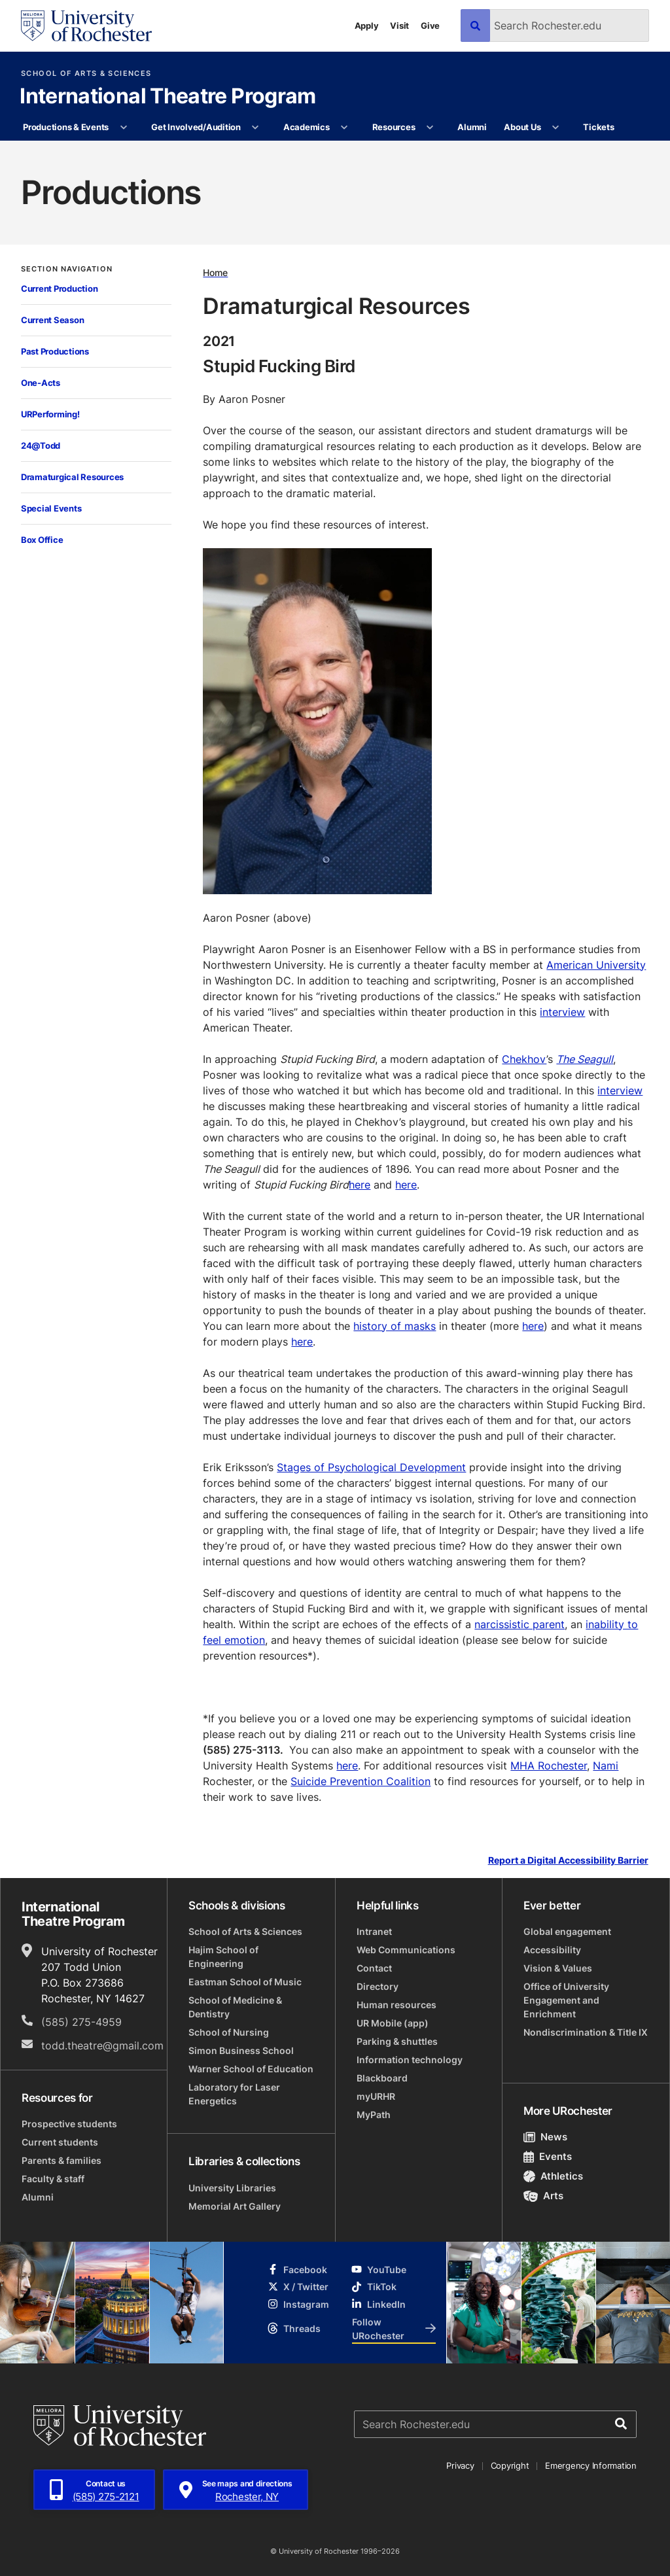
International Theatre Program (167, 97)
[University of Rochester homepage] (86, 25)
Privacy (460, 2465)
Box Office (42, 540)
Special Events (51, 508)
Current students (60, 2142)
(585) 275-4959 (81, 2022)
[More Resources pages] (430, 127)
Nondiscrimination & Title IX (585, 2032)
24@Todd (40, 445)
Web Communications (406, 1949)
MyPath (374, 2114)
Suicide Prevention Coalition (361, 1781)
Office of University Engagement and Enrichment (566, 2000)
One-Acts (40, 383)
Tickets (598, 127)
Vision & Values (557, 1968)
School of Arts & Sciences (86, 73)
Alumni (471, 127)
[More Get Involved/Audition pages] (255, 127)
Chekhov (524, 1059)
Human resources (396, 2004)
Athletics (553, 2176)
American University (596, 965)
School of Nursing (228, 2032)
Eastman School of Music (245, 1982)
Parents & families (61, 2160)
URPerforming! (50, 414)
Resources (393, 127)
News (545, 2137)
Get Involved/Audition (196, 127)
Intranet (374, 1931)
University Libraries (232, 2188)
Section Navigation (67, 269)
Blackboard (382, 2078)
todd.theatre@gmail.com (102, 2045)
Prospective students (69, 2123)
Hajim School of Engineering (223, 1956)
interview (562, 1012)
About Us (522, 127)
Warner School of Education (250, 2069)
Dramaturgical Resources (72, 477)
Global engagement (567, 1931)
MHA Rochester (548, 1765)
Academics (306, 127)
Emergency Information (591, 2465)
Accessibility (552, 1949)
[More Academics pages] (344, 127)
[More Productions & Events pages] (123, 127)
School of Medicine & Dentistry (235, 2007)
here (359, 1184)
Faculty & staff (53, 2178)
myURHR (376, 2096)
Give (430, 25)
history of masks (394, 1326)
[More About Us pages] (556, 127)
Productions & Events (66, 127)
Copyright (510, 2465)
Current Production (59, 288)
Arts (543, 2195)
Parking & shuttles (397, 2041)
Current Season (52, 320)
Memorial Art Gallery (234, 2206)
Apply (367, 25)
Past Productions (55, 351)
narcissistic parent (519, 1624)
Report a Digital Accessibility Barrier (568, 1860)
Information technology (410, 2059)
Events (547, 2156)
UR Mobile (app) (393, 2023)
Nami (605, 1765)
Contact (374, 1968)
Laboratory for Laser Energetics (234, 2094)
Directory (377, 1986)
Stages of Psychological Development (371, 1467)
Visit (399, 25)
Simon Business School (241, 2050)
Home (215, 272)
